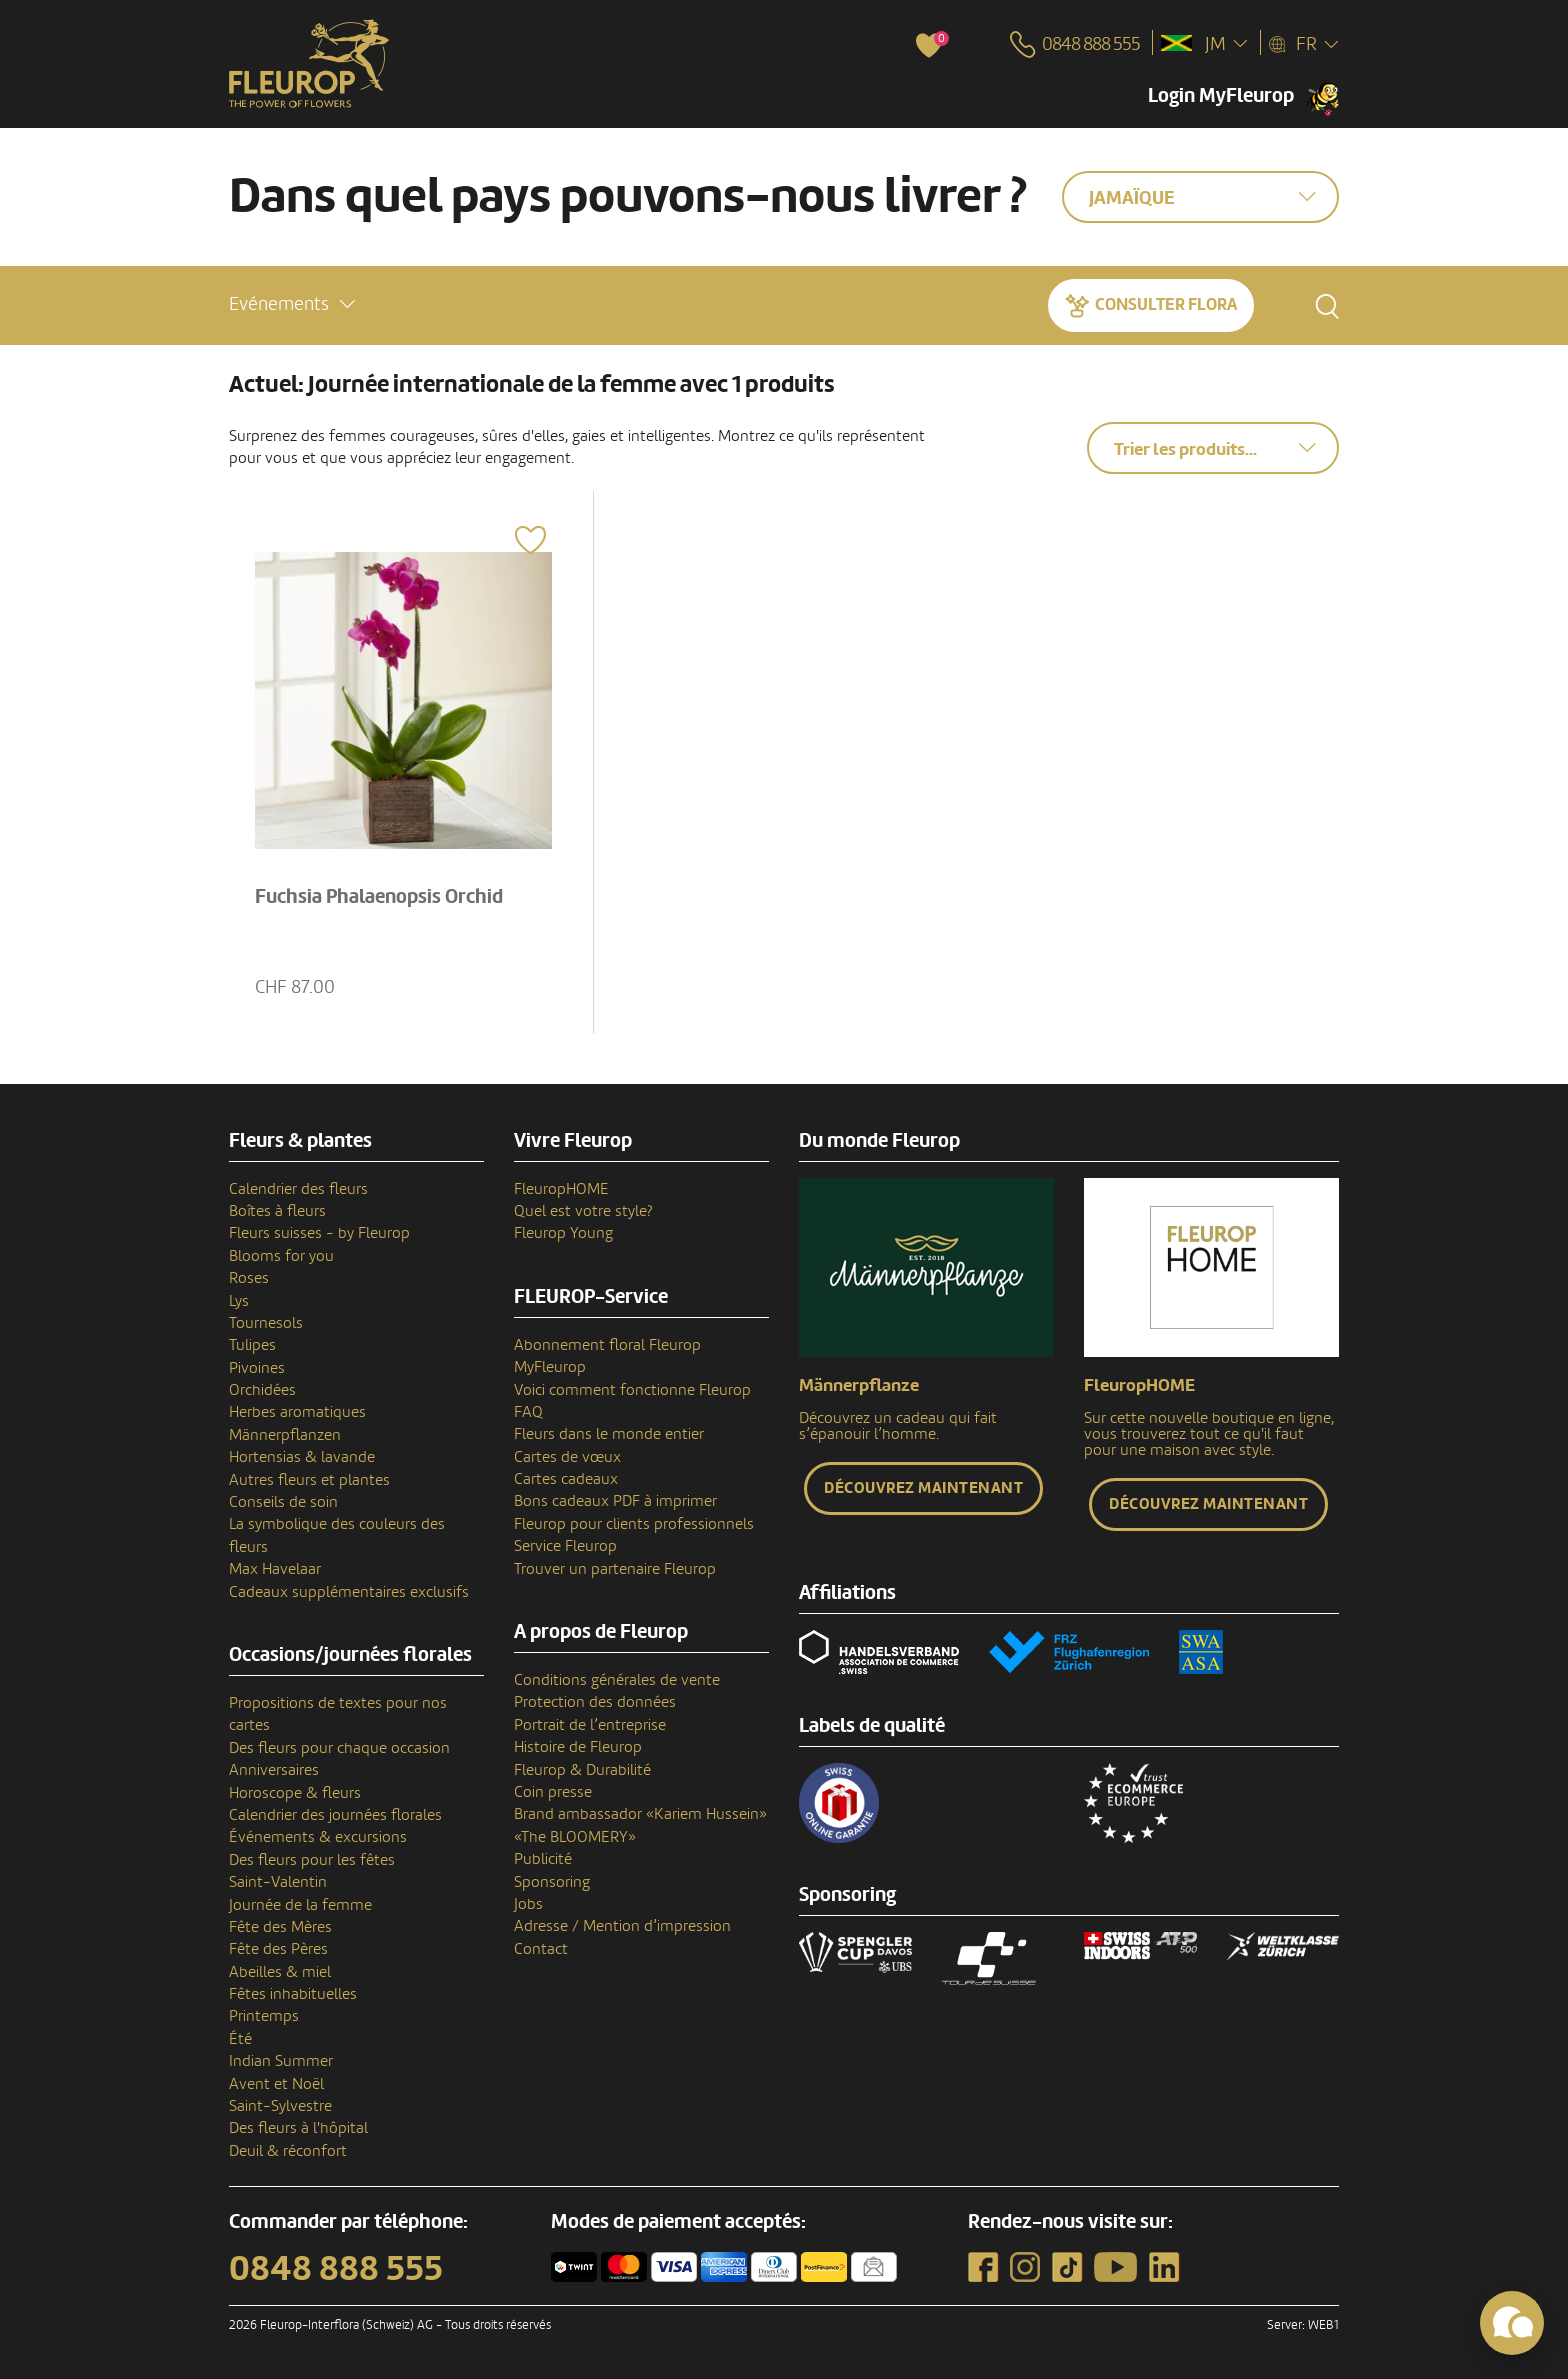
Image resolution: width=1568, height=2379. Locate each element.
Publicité (543, 1859)
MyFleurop (550, 1367)
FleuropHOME (561, 1189)
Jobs (528, 1904)
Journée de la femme (300, 1905)
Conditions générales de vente (617, 1680)
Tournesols (266, 1323)
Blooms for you (281, 1256)
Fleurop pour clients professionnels (634, 1524)
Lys (239, 1301)
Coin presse (553, 1792)
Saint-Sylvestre (280, 2106)
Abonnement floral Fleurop (607, 1345)
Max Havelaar (275, 1569)
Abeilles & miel (280, 1972)
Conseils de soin (283, 1502)
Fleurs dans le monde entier (609, 1434)
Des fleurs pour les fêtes (312, 1860)
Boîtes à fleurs (277, 1211)
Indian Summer (281, 2061)
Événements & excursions (318, 1837)
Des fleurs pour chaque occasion (339, 1748)
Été (240, 2039)
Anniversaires (274, 1770)
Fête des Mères (280, 1927)
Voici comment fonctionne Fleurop (632, 1390)
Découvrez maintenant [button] (923, 1488)
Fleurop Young (563, 1233)
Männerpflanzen (285, 1435)
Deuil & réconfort (288, 2151)
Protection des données (595, 1702)
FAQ (528, 1412)
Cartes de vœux (567, 1457)
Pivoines (257, 1368)
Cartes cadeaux (566, 1479)
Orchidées (262, 1390)
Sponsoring (552, 1882)
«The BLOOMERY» (575, 1837)
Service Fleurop (565, 1546)
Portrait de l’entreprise (590, 1725)
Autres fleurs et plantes (309, 1480)
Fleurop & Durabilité (582, 1770)
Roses (249, 1278)
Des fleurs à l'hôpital (298, 2128)
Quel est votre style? (583, 1211)
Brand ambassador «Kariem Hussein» (640, 1814)
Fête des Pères (278, 1949)
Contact (541, 1949)
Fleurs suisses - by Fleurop (319, 1233)
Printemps (264, 2016)
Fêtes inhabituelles (293, 1994)
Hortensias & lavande (302, 1457)
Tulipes (252, 1345)
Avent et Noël (276, 2084)
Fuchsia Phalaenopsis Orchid (379, 897)
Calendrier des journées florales (335, 1815)
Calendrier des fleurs (298, 1189)
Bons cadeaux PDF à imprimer (615, 1501)
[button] (292, 304)
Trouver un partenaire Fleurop (615, 1569)
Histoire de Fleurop (578, 1747)
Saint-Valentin (278, 1882)
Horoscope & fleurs (295, 1793)
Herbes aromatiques (297, 1412)
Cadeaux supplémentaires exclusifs (349, 1592)
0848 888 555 (336, 2269)
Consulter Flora (1166, 304)
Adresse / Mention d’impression (622, 1926)
